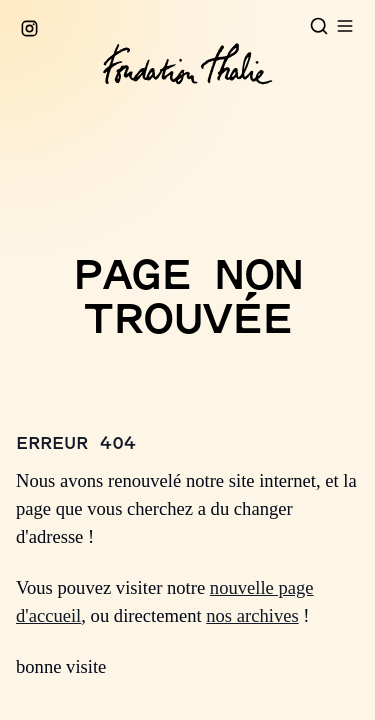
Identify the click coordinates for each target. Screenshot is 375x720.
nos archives (252, 615)
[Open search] (319, 26)
